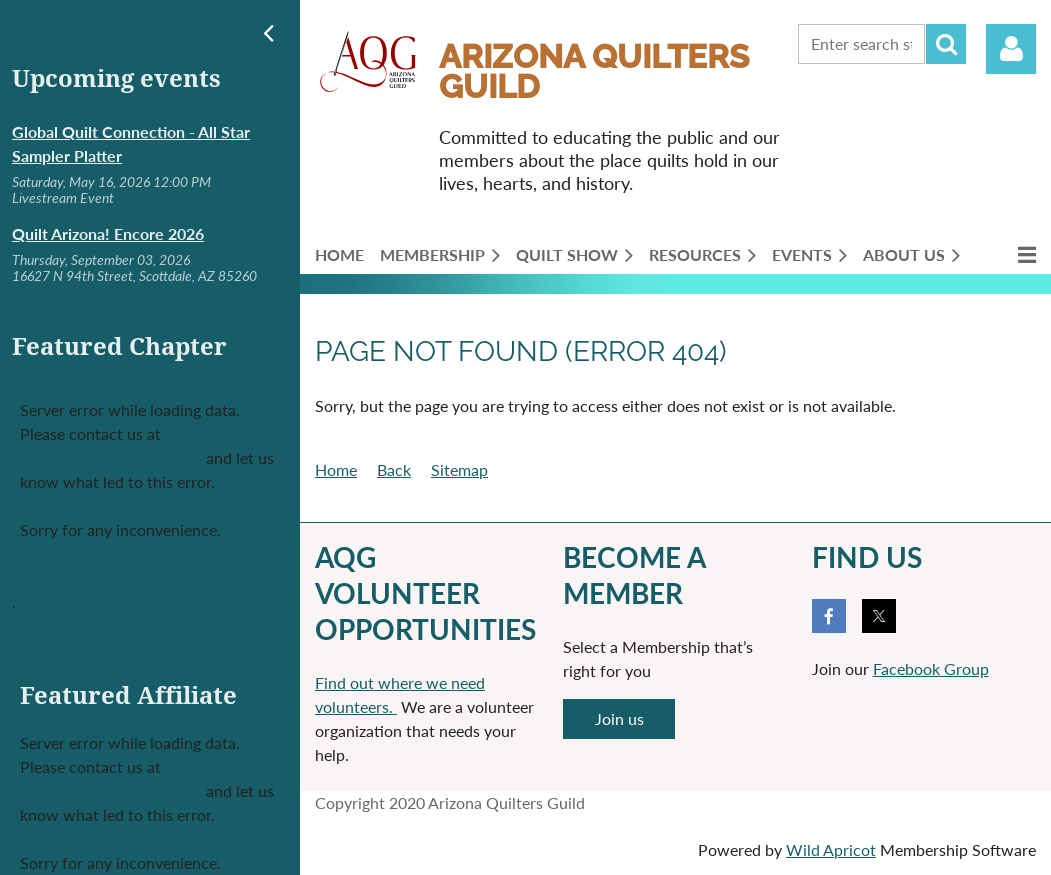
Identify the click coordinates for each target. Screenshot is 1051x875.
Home (336, 469)
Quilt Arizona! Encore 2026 (108, 233)
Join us (619, 718)
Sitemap (459, 469)
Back (394, 469)
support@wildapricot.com (111, 457)
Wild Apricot (831, 849)
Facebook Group (931, 668)
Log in (1011, 49)
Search (946, 44)
